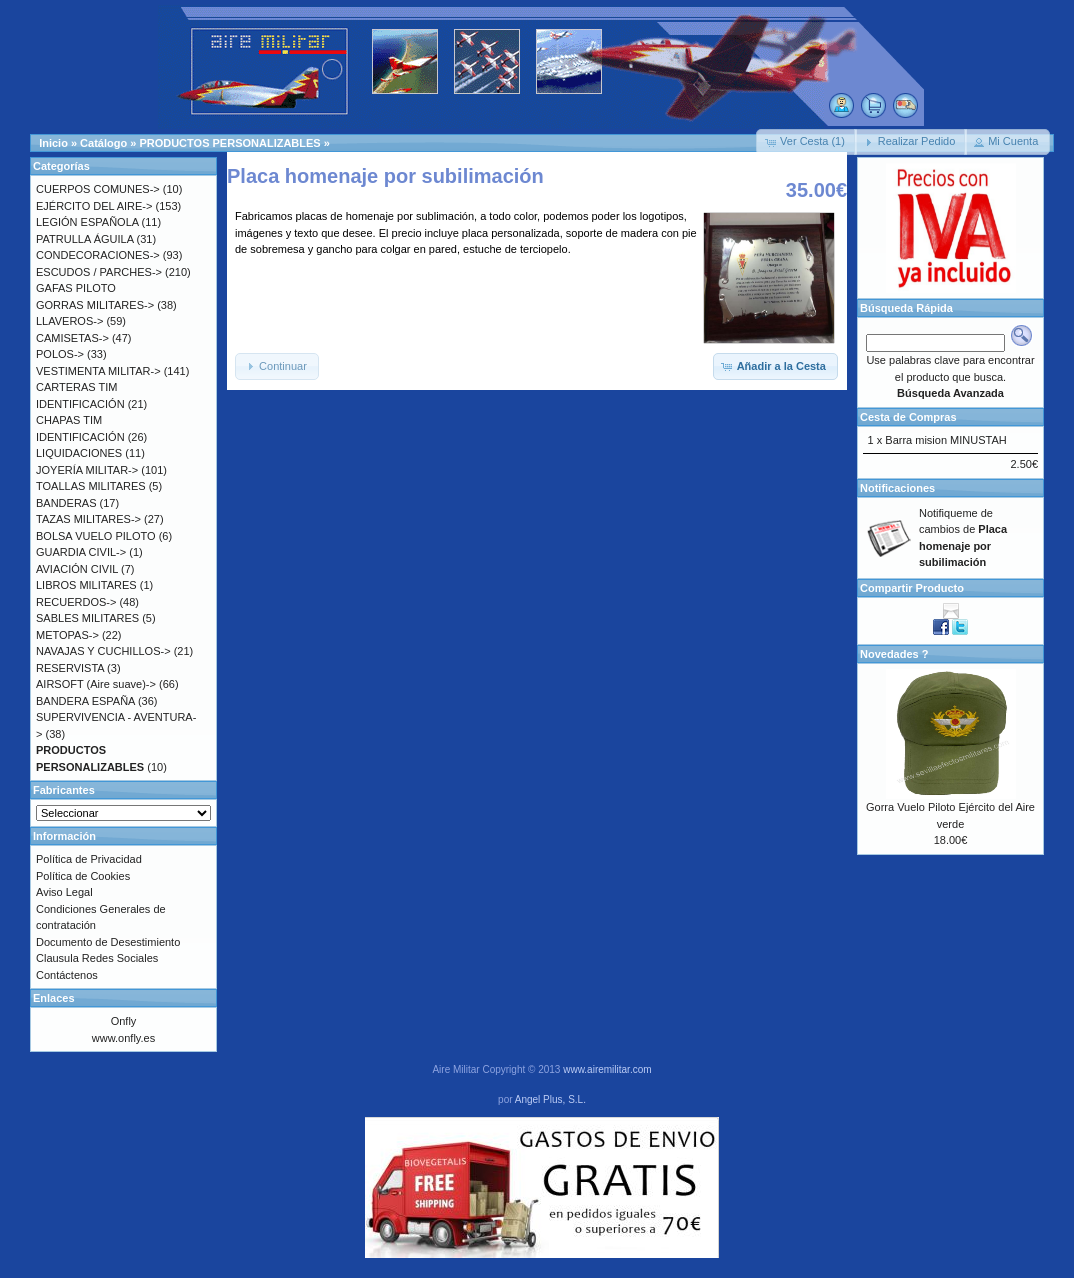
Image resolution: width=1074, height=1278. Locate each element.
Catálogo (103, 143)
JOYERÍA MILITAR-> (87, 470)
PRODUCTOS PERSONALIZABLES (229, 143)
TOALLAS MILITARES (91, 486)
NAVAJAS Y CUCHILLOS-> (103, 651)
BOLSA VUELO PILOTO (96, 536)
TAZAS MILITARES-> (88, 519)
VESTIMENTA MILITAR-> (98, 371)
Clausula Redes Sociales (97, 958)
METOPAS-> (67, 635)
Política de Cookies (83, 876)
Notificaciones (897, 488)
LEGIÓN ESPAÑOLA (87, 222)
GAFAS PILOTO (76, 288)
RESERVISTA (70, 668)
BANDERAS (66, 503)
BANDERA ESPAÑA (85, 701)
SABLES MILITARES (87, 618)
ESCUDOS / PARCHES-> (99, 272)
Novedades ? (894, 654)
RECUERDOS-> (76, 602)
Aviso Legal (64, 892)
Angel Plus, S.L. (550, 1099)
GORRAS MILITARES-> (95, 305)
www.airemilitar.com (607, 1069)
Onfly (124, 1021)
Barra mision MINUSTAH (945, 440)
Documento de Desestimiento (108, 942)
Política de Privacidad (89, 859)
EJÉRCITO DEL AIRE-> (94, 206)
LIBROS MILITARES (86, 585)
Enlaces (54, 998)
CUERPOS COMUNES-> (98, 189)
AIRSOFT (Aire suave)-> (96, 684)
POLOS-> (60, 354)
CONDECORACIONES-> (98, 255)
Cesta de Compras (908, 417)
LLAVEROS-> (69, 321)
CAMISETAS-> (72, 338)
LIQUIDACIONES (79, 453)
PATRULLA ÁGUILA (84, 239)
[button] (806, 142)
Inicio (53, 143)
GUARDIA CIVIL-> (81, 552)
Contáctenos (67, 975)
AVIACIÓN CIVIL (77, 569)
